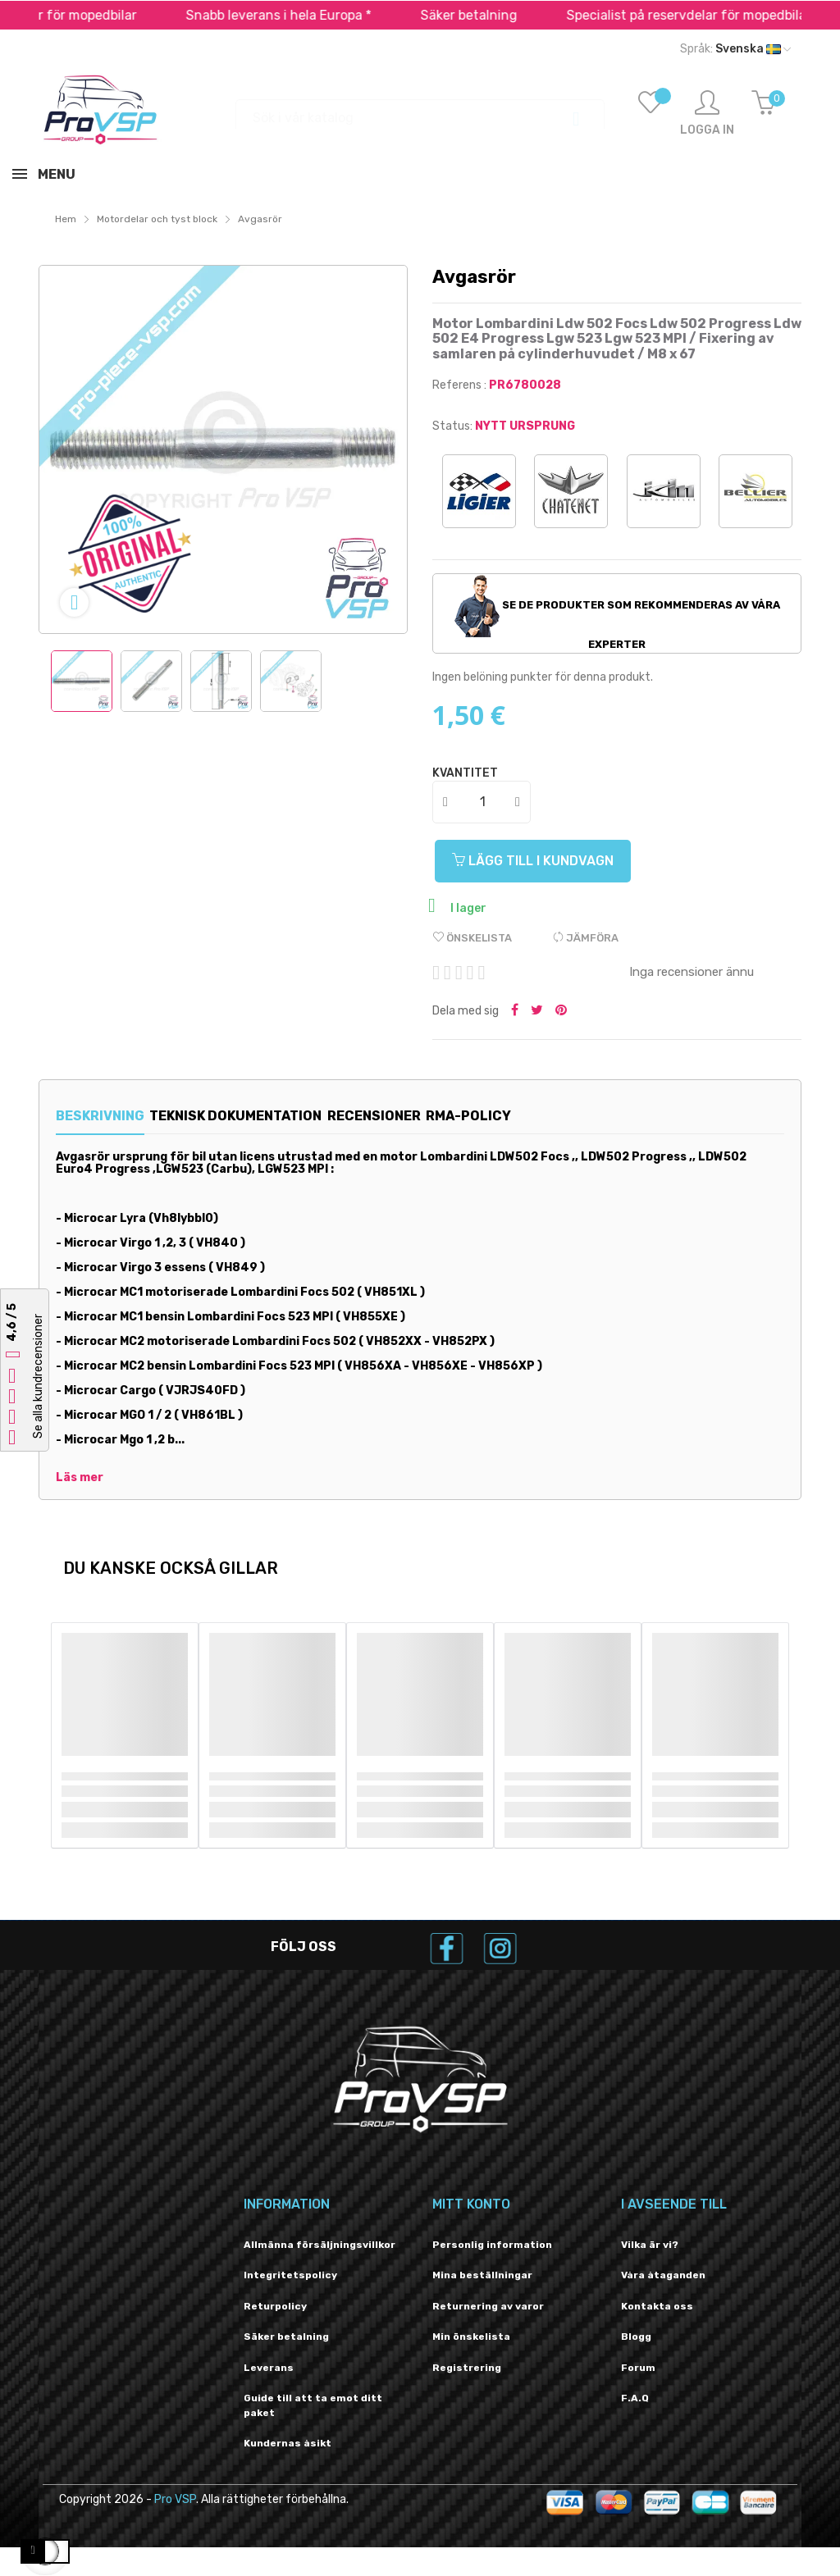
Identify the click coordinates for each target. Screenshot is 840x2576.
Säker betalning (497, 15)
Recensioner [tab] (425, 1116)
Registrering (466, 2367)
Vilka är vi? (649, 2244)
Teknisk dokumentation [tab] (262, 1116)
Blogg (636, 2336)
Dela (514, 1011)
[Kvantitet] (482, 802)
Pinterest (561, 1011)
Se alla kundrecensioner (38, 1376)
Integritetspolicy (290, 2275)
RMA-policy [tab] (547, 1116)
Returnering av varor (488, 2306)
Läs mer (79, 1477)
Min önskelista (471, 2336)
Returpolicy (275, 2306)
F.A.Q (635, 2398)
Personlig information (492, 2244)
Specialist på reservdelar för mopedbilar (717, 15)
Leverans (269, 2367)
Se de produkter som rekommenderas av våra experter (617, 612)
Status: (452, 426)
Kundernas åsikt (287, 2443)
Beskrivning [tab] (100, 1116)
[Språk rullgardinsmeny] (735, 49)
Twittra (537, 1011)
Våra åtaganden (663, 2275)
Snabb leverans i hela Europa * (306, 15)
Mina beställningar (482, 2275)
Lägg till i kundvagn (542, 861)
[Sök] (420, 110)
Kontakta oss (657, 2306)
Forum (638, 2367)
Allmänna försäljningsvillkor (319, 2244)
